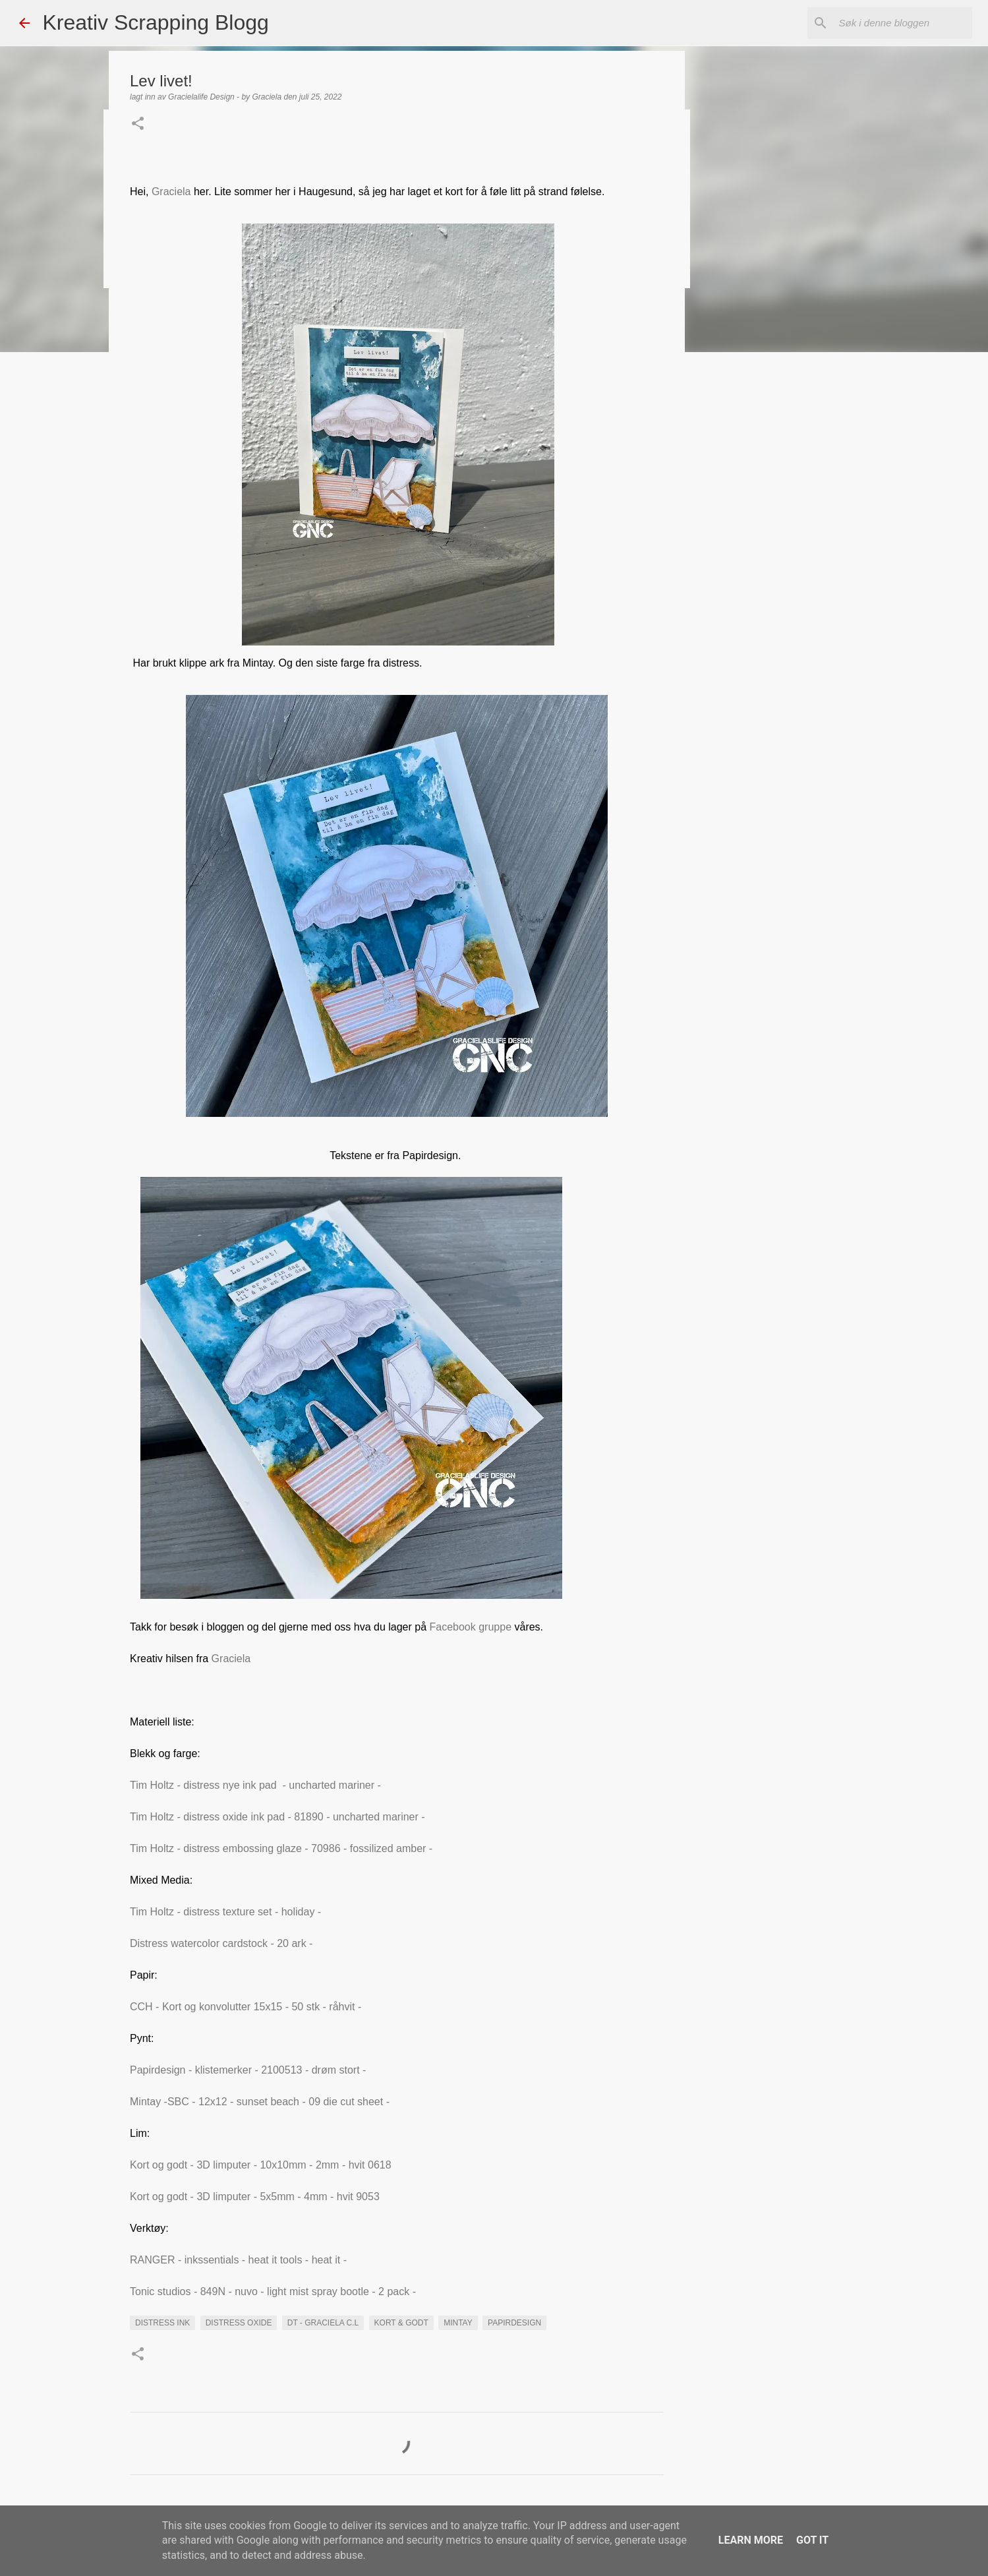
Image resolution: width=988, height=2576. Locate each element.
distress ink (162, 2322)
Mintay (458, 2322)
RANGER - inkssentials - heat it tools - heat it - (238, 2259)
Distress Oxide (239, 2322)
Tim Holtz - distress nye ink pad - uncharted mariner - (257, 1785)
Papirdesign (514, 2322)
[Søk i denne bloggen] (903, 23)
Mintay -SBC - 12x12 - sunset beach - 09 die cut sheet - (261, 2101)
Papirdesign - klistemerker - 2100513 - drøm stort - (249, 2070)
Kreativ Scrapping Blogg (156, 22)
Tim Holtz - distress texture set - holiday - (227, 1911)
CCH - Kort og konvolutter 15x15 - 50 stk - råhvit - (247, 2006)
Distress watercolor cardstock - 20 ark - (223, 1943)
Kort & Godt (401, 2322)
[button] (138, 124)
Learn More (750, 2540)
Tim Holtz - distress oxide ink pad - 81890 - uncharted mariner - (279, 1816)
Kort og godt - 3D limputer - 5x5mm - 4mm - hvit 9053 (256, 2196)
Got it (812, 2540)
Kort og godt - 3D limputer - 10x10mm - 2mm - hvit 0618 (261, 2165)
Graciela (171, 191)
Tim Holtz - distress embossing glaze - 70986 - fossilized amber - (281, 1848)
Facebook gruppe (471, 1626)
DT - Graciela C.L (323, 2322)
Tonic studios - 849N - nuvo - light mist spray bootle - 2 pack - (273, 2291)
